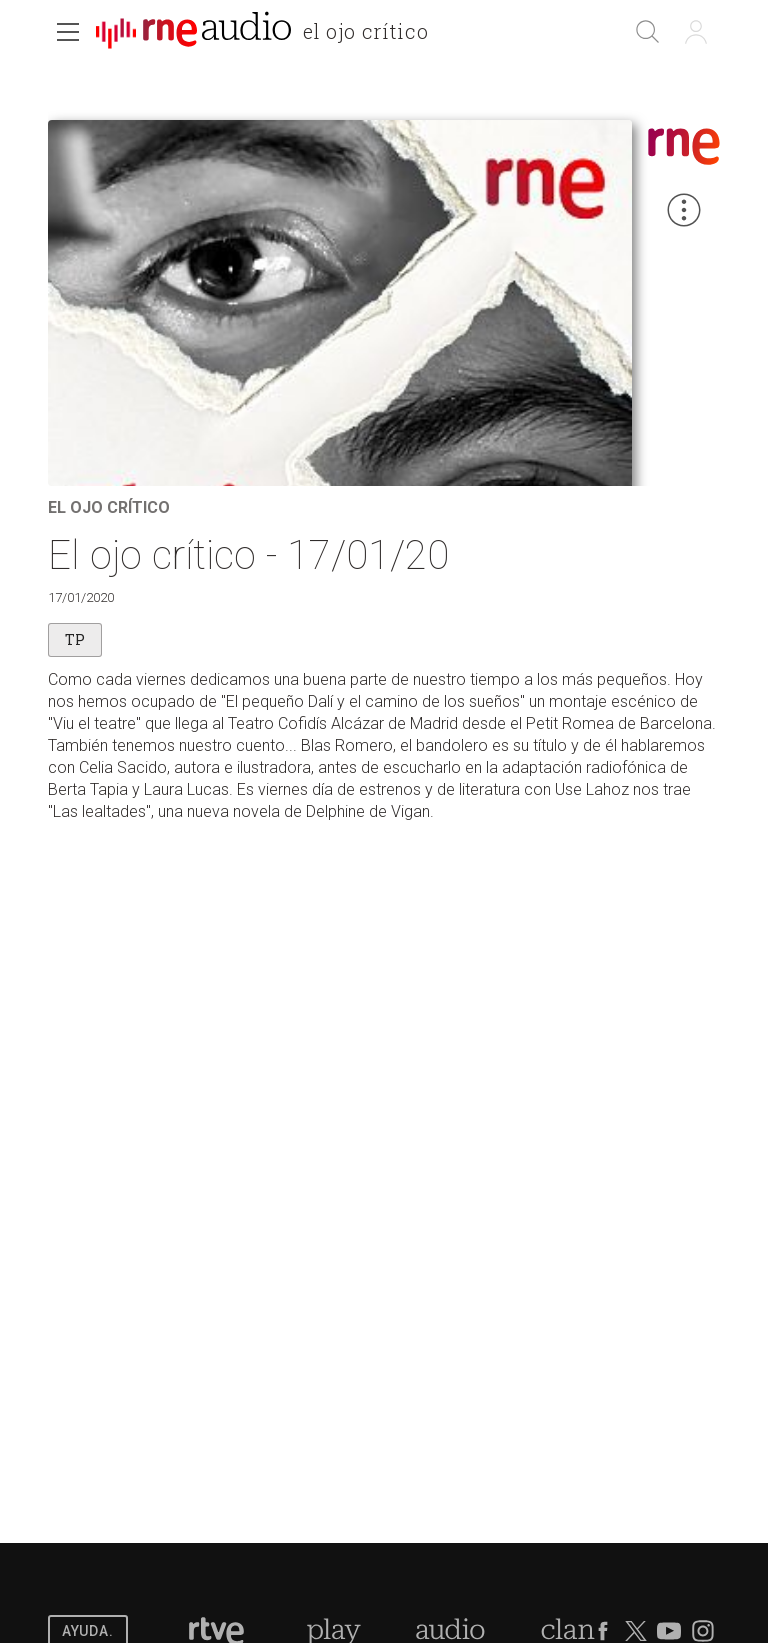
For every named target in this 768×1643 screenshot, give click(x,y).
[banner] (270, 34)
